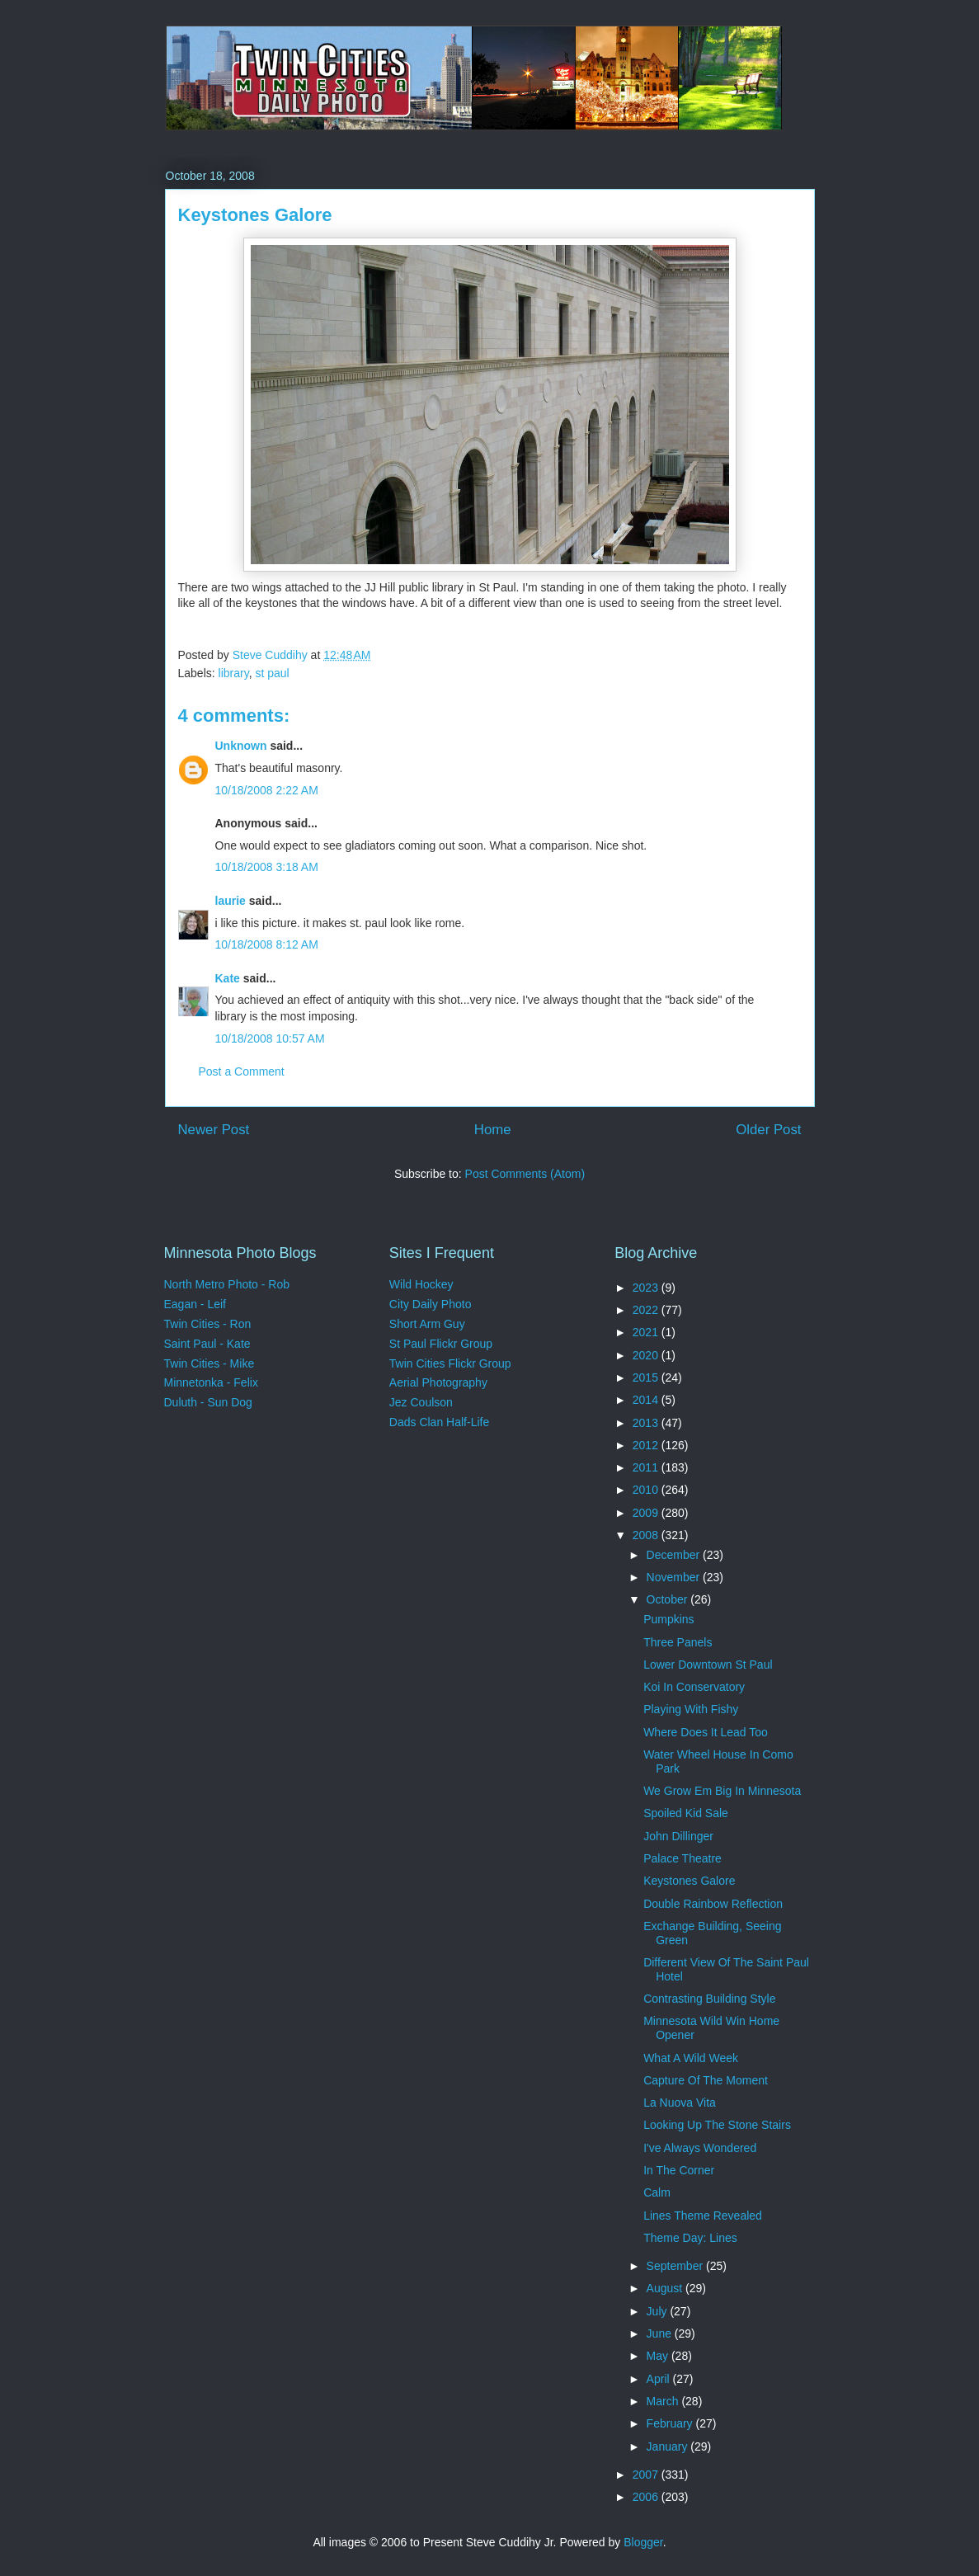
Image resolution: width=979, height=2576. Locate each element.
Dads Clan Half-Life (439, 1422)
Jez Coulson (421, 1402)
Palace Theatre (682, 1858)
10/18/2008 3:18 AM (266, 867)
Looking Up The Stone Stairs (717, 2124)
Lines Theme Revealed (702, 2215)
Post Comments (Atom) (525, 1173)
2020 (647, 1355)
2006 (647, 2496)
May (659, 2355)
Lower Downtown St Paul (707, 1664)
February (671, 2423)
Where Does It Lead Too (705, 1732)
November (675, 1577)
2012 (647, 1445)
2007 (647, 2474)
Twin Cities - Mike (209, 1363)
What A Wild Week (690, 2058)
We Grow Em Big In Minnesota (722, 1790)
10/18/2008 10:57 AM (270, 1038)
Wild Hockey (421, 1284)
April (660, 2378)
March (664, 2401)
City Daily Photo (430, 1304)
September (676, 2265)
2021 (647, 1332)
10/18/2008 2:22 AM (266, 790)
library (234, 673)
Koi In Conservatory (694, 1686)
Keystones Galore (689, 1880)
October (669, 1599)
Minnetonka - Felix (211, 1382)
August (666, 2288)
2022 (647, 1309)
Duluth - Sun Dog (208, 1402)
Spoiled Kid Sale (685, 1813)
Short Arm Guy (427, 1323)
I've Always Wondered (699, 2148)
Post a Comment (242, 1071)
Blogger (643, 2542)
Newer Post (214, 1129)
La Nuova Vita (679, 2102)
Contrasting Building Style (709, 1998)
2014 (647, 1399)
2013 (647, 1422)
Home (492, 1129)
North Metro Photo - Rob (227, 1284)
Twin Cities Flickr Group (450, 1363)
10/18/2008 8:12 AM (266, 944)
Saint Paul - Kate (207, 1343)
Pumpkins (668, 1619)
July (659, 2311)
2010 (647, 1489)
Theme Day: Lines (690, 2237)
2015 (647, 1377)
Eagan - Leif (195, 1304)
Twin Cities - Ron (208, 1323)
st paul (272, 673)
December (675, 1554)
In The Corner (678, 2170)
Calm (657, 2192)
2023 (647, 1287)
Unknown (241, 745)
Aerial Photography (438, 1382)
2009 (647, 1512)
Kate (227, 978)
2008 (647, 1535)
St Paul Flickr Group (440, 1343)
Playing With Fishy (690, 1709)
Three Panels (677, 1642)
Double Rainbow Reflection (713, 1903)
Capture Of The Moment (705, 2080)
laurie (230, 900)
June (661, 2333)
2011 (647, 1467)
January (669, 2446)
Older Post (768, 1129)
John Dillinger (678, 1836)
